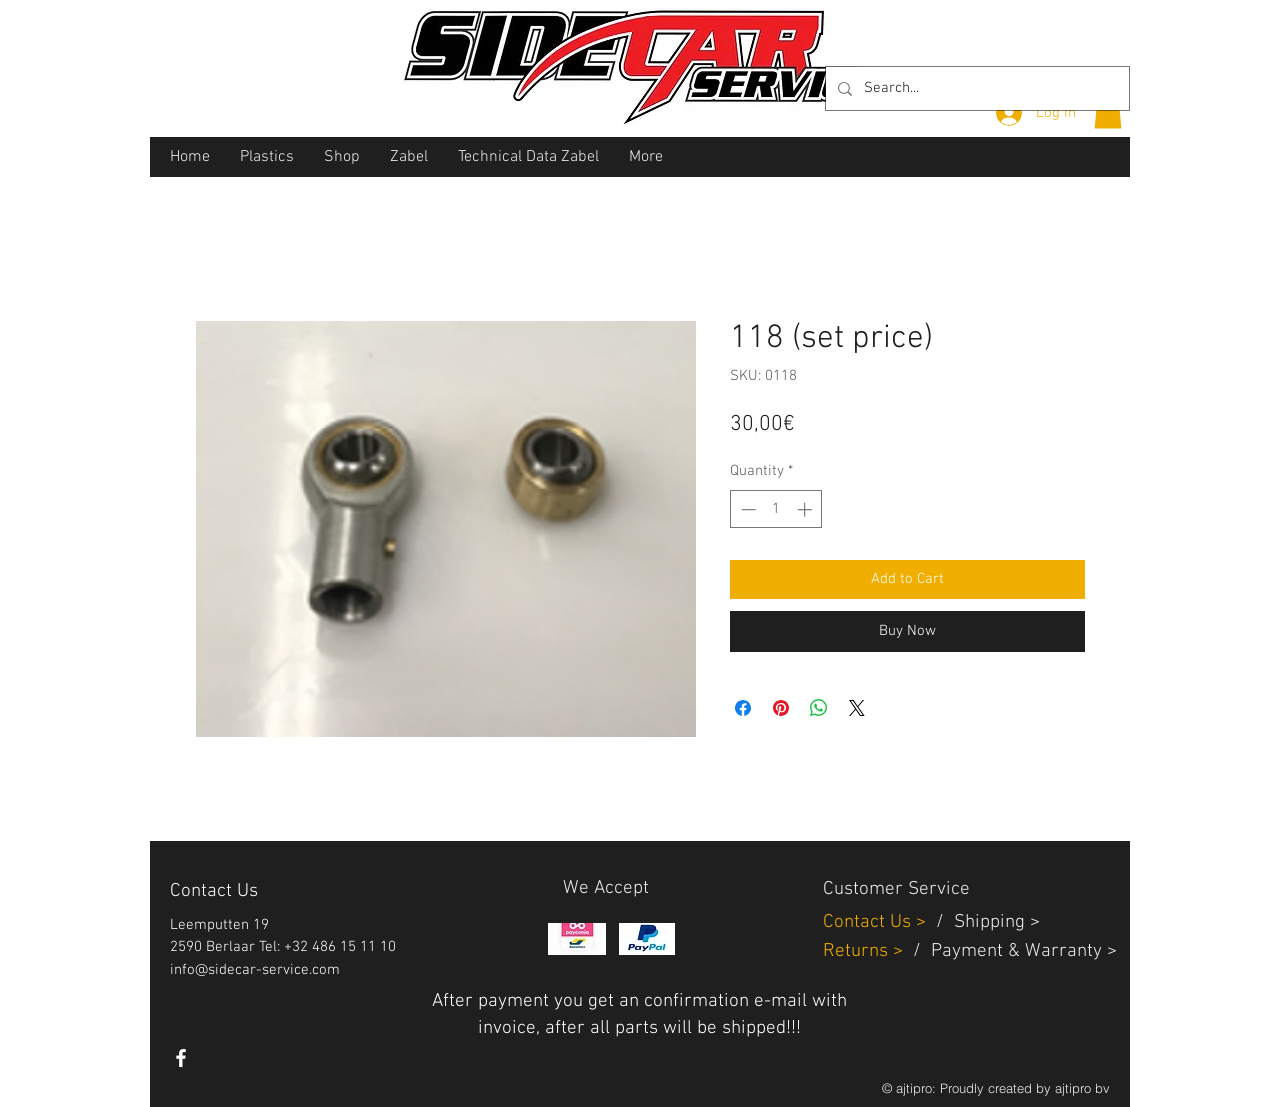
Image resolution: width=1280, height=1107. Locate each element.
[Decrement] (746, 509)
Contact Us (869, 922)
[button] (1108, 111)
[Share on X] (857, 708)
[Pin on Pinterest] (781, 708)
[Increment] (806, 509)
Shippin (984, 922)
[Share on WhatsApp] (819, 708)
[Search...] (975, 88)
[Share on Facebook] (743, 708)
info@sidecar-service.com (255, 970)
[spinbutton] (776, 509)
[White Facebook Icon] (181, 1058)
